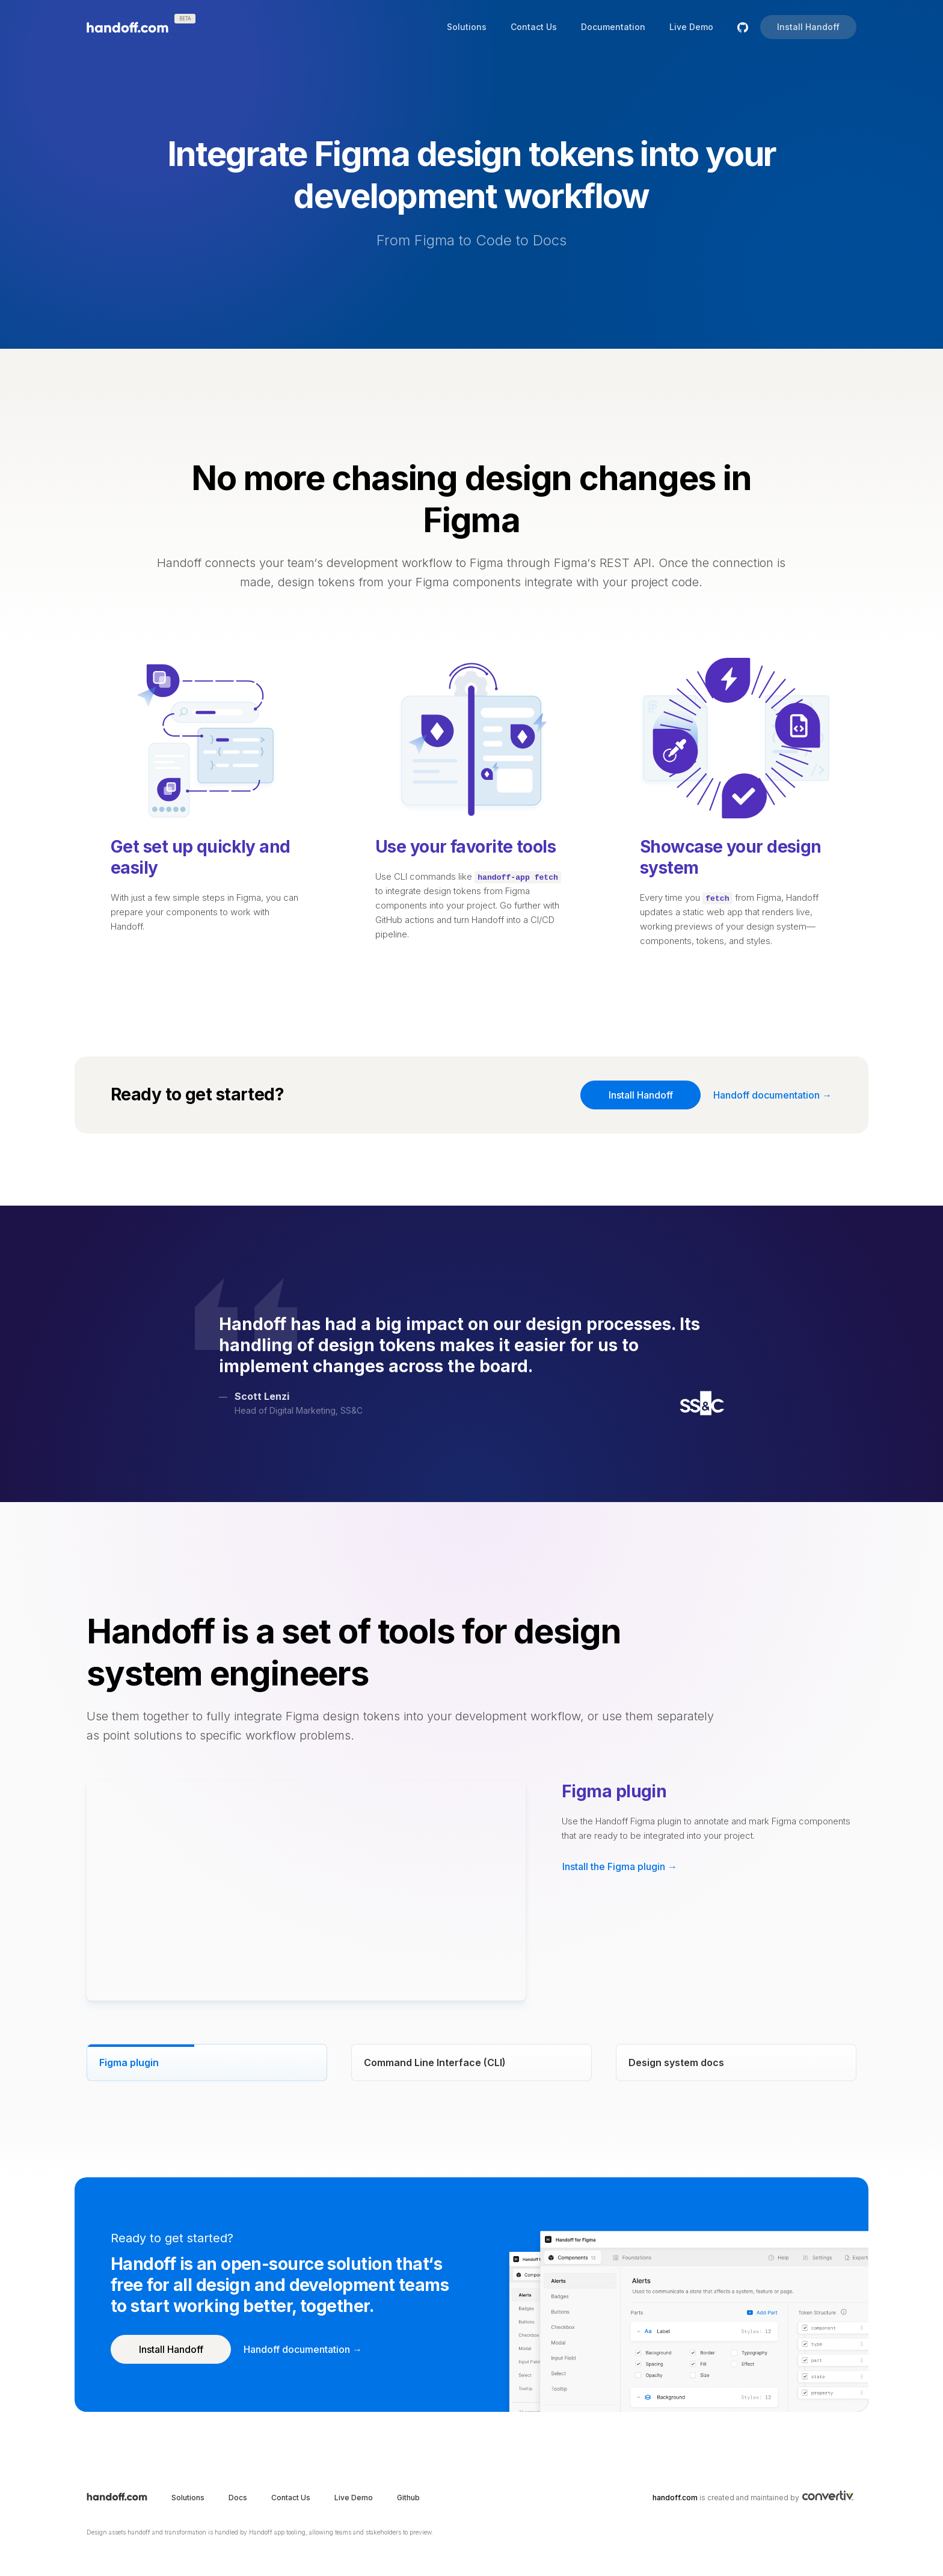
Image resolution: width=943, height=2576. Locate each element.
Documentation (613, 27)
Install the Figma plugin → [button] (619, 1866)
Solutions (467, 27)
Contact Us (534, 27)
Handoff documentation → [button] (772, 1095)
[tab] (207, 2062)
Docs (238, 2497)
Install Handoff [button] (808, 27)
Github (408, 2497)
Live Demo (691, 27)
